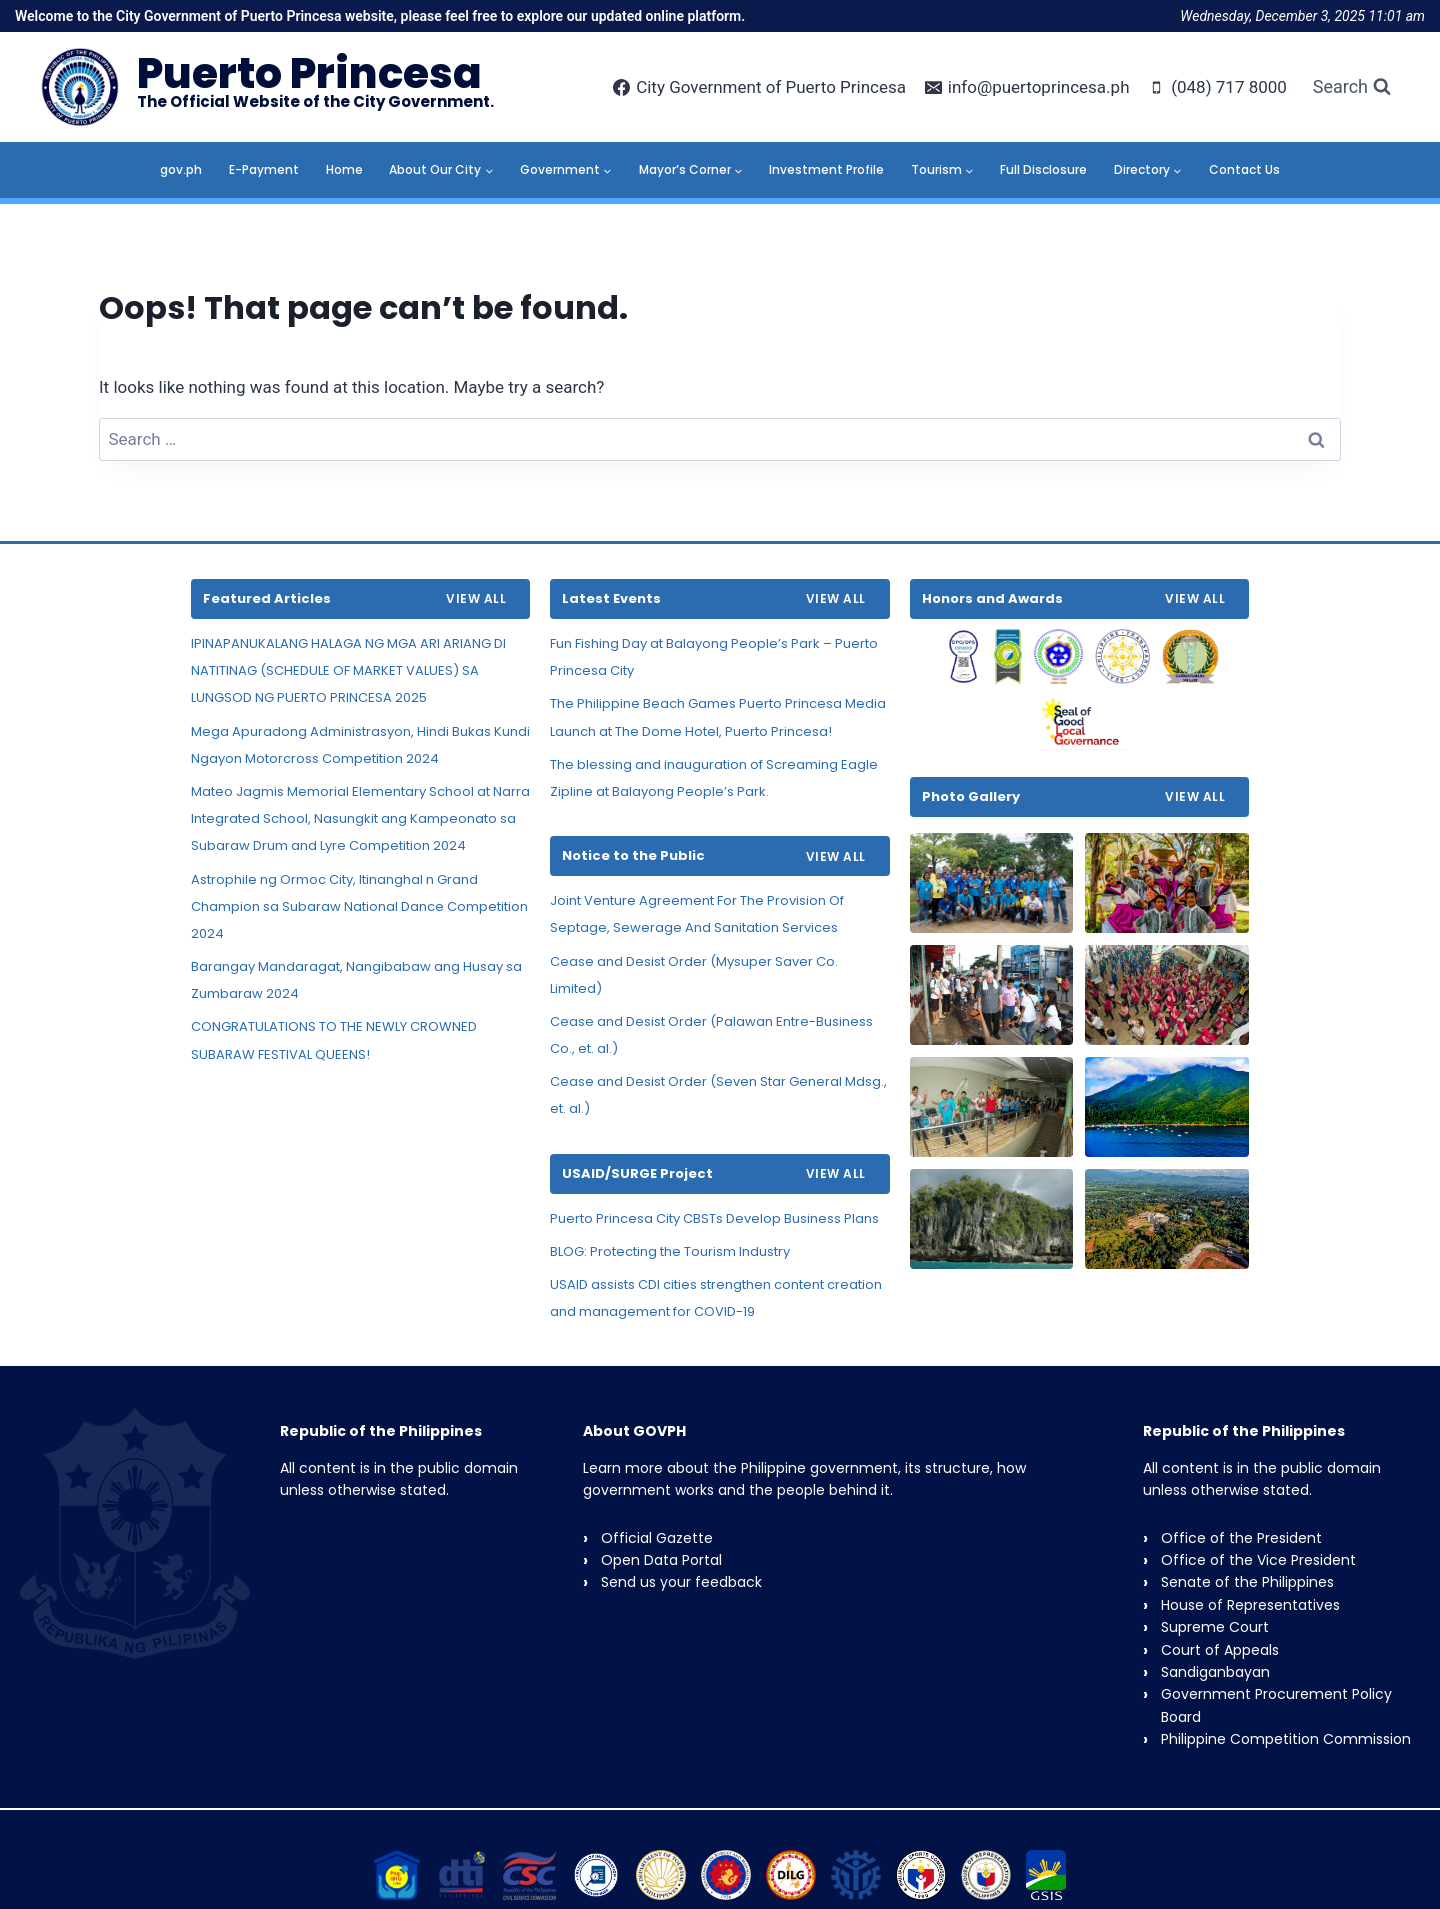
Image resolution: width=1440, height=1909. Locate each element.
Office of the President (1241, 1538)
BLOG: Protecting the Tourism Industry (670, 1251)
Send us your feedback (681, 1582)
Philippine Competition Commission (1286, 1739)
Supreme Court (1215, 1627)
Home (344, 169)
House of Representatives (1250, 1605)
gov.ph (181, 169)
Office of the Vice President (1258, 1560)
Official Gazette (657, 1538)
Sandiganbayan (1215, 1672)
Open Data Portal (661, 1560)
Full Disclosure (1043, 169)
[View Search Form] (1352, 87)
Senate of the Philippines (1247, 1582)
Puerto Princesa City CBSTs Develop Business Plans (714, 1218)
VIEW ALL (476, 598)
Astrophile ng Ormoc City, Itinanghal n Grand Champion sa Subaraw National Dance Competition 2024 (359, 906)
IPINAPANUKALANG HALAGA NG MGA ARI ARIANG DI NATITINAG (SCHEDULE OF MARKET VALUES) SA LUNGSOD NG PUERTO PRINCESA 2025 (348, 670)
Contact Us (1244, 169)
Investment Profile (826, 169)
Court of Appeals (1220, 1650)
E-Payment (264, 169)
